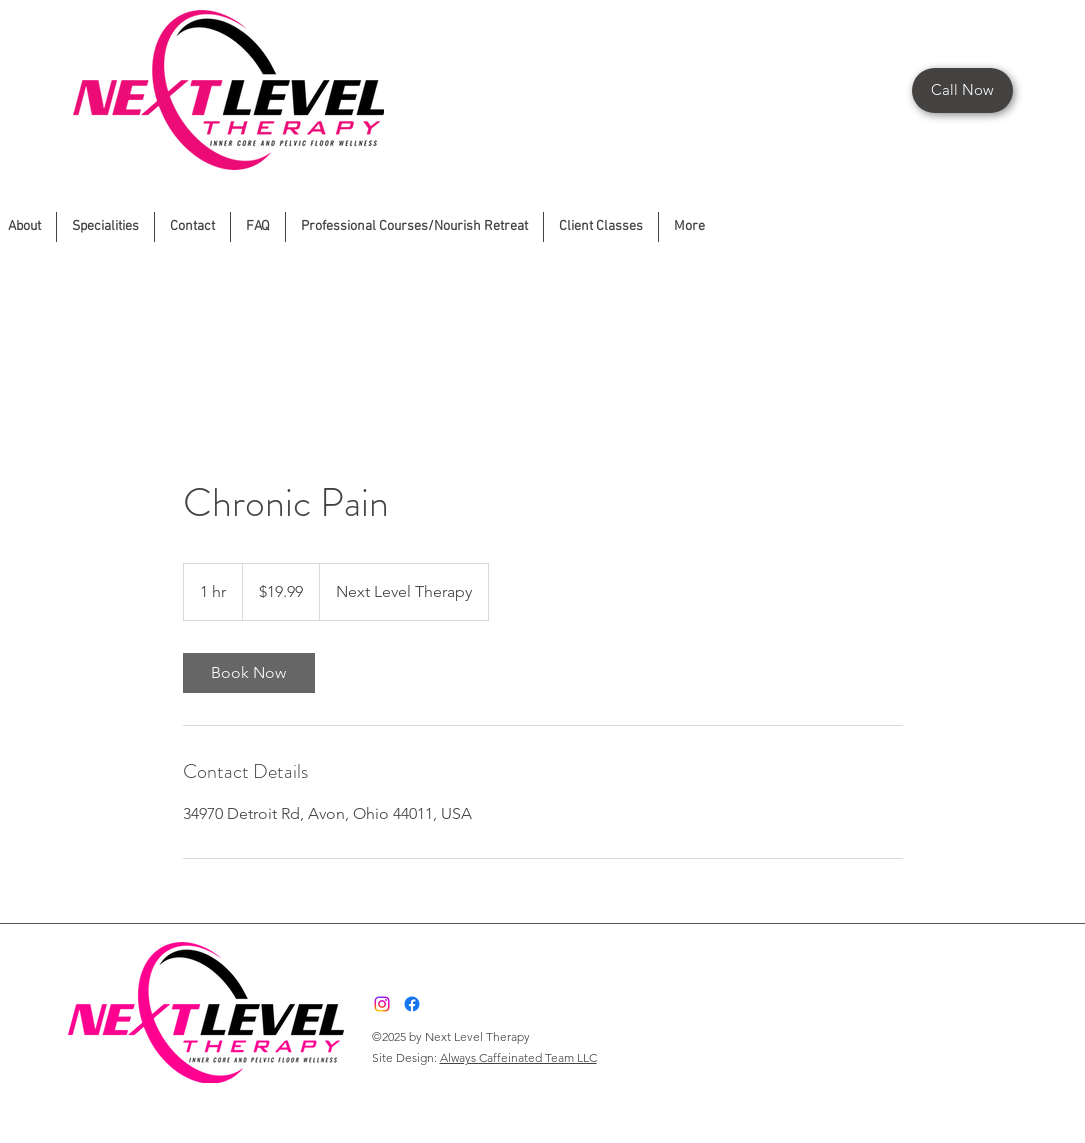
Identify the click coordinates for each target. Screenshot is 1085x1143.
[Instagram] (382, 1004)
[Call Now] (962, 90)
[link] (249, 673)
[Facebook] (1068, 222)
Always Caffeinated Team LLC (518, 1057)
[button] (414, 227)
